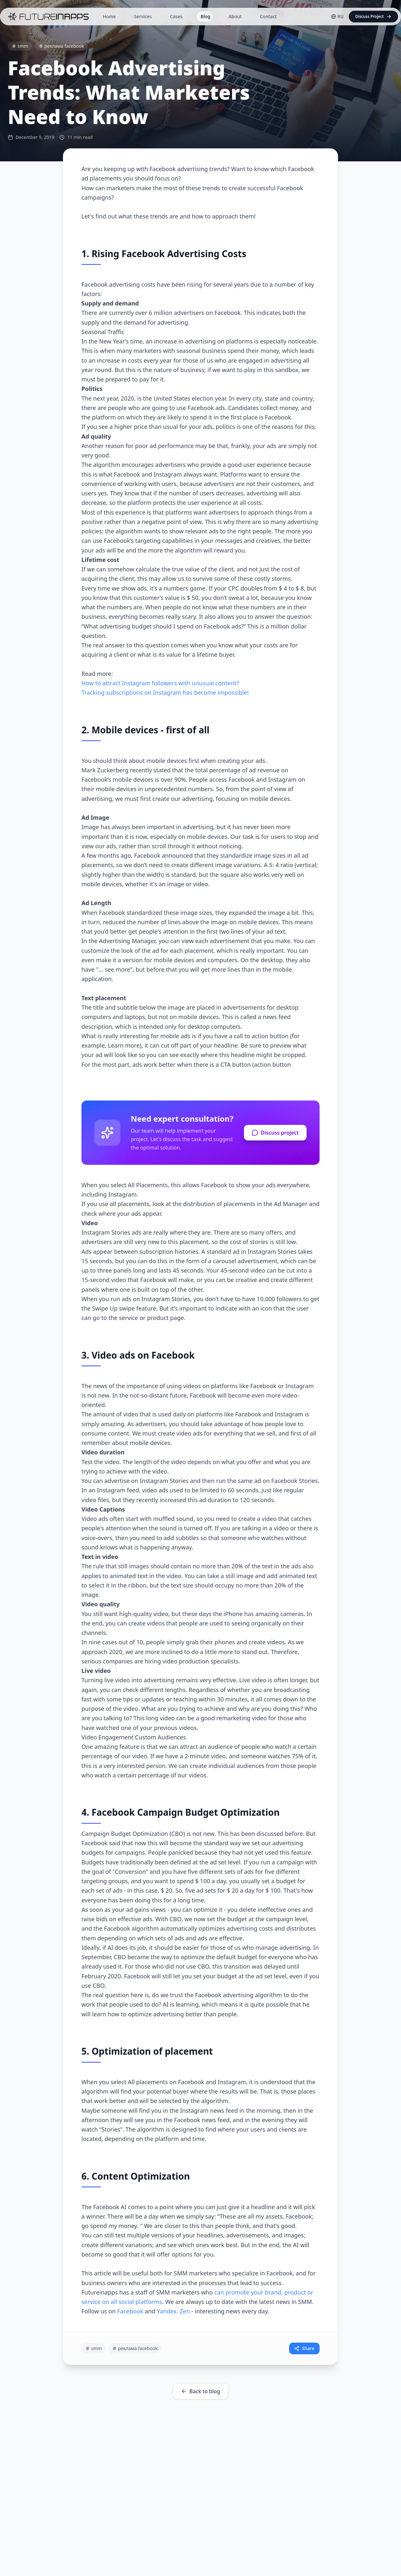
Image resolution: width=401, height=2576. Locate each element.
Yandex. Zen (173, 2311)
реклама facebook (61, 46)
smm (20, 46)
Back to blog (200, 2391)
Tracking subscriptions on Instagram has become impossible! (165, 692)
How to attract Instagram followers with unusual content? (160, 683)
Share (304, 2348)
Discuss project (275, 1132)
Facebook (130, 2311)
